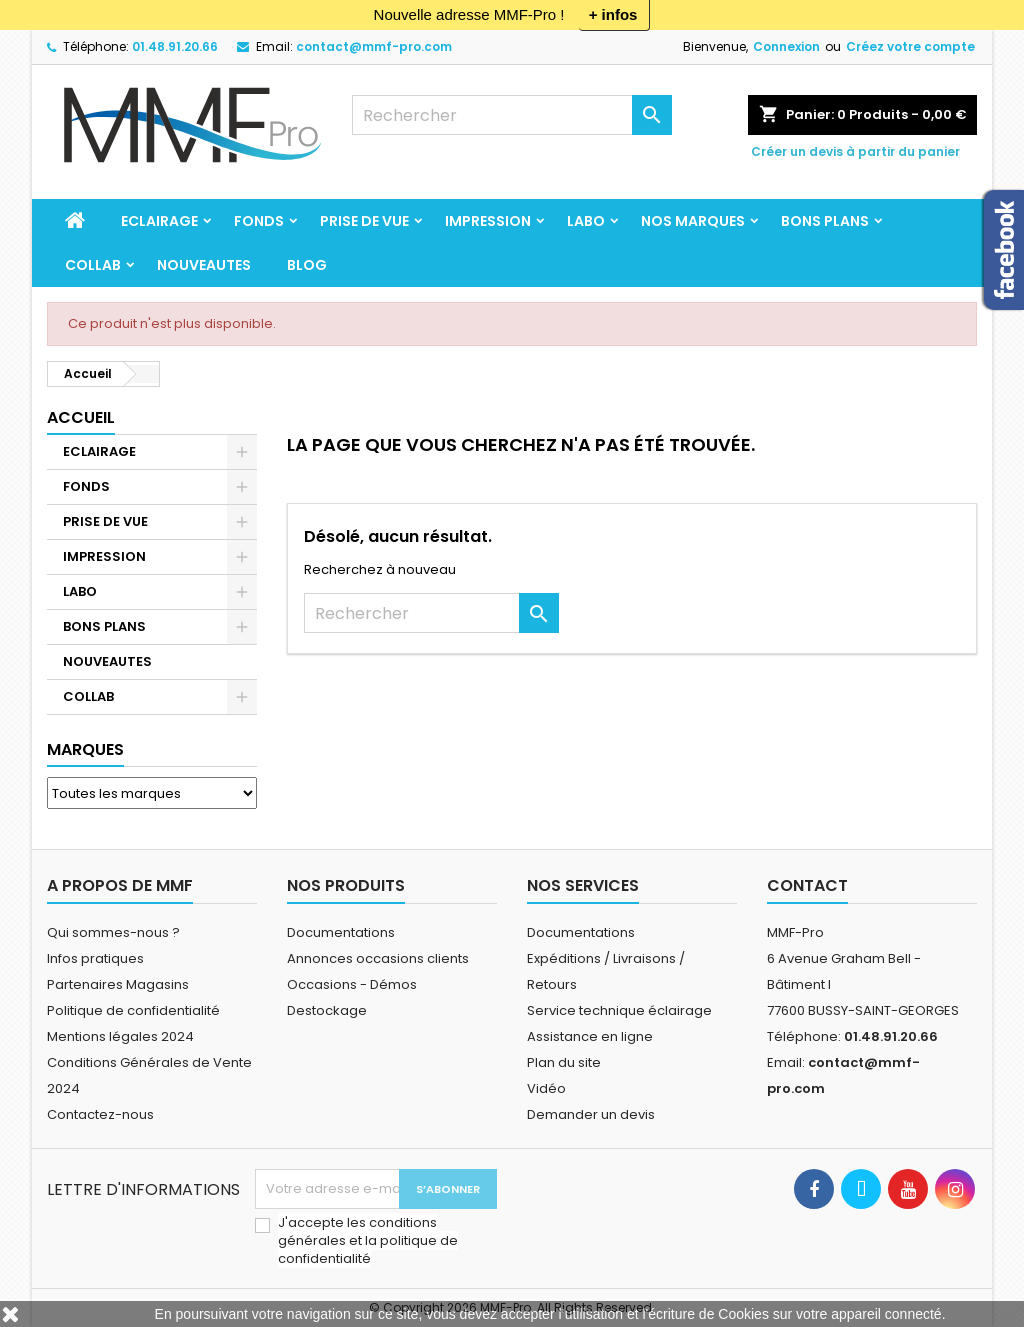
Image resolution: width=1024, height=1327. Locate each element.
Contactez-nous (100, 1114)
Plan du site (564, 1062)
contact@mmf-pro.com (374, 46)
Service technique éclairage (619, 1010)
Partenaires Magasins (118, 984)
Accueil (81, 417)
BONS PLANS (825, 221)
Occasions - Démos (352, 984)
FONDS (259, 221)
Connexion (786, 46)
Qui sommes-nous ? (113, 932)
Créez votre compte (910, 46)
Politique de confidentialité (133, 1010)
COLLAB (93, 265)
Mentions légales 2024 (120, 1036)
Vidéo (546, 1088)
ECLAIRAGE (159, 221)
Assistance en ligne (590, 1036)
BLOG (307, 265)
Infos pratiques (95, 958)
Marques (85, 749)
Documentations (341, 932)
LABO (586, 221)
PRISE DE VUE (364, 221)
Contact (807, 885)
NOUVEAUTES (204, 265)
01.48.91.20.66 (175, 46)
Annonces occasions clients (378, 958)
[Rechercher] (512, 115)
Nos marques (693, 221)
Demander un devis (591, 1114)
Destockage (327, 1010)
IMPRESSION (488, 221)
